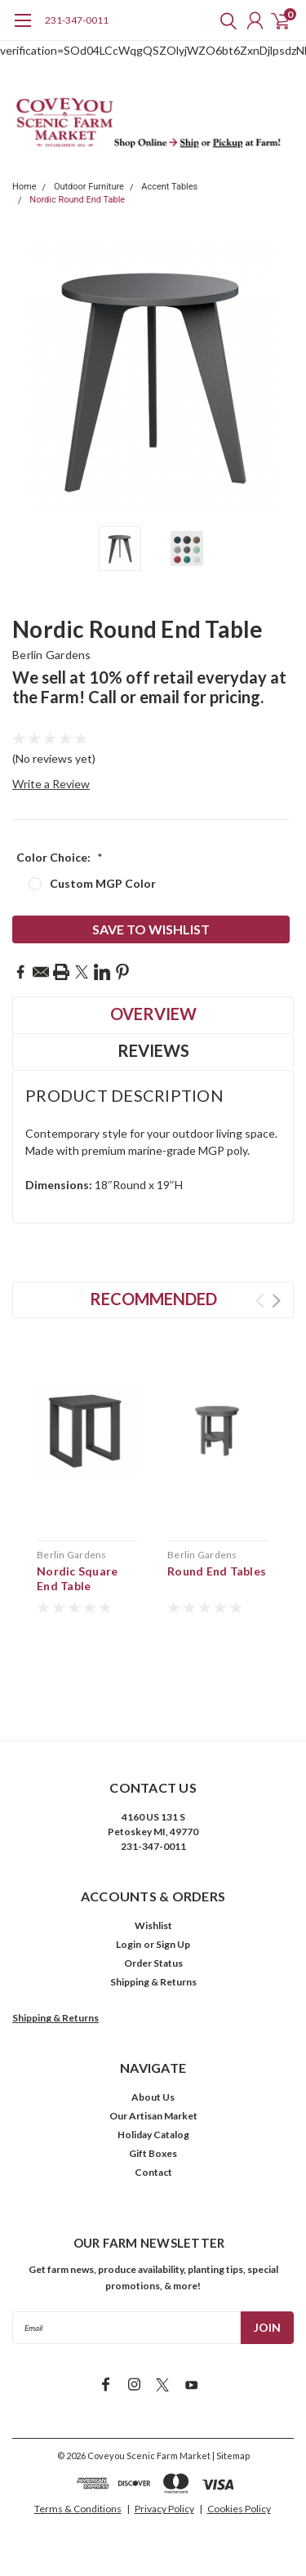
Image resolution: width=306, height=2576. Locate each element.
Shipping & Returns (153, 1982)
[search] (224, 20)
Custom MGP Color (103, 883)
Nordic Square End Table (77, 1578)
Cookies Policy (239, 2508)
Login (128, 1944)
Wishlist (153, 1925)
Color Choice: (59, 857)
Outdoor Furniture (89, 186)
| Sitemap (231, 2455)
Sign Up (173, 1944)
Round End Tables (216, 1571)
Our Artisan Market (153, 2116)
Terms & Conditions (78, 2508)
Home (24, 186)
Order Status (153, 1963)
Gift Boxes (153, 2153)
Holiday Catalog (153, 2134)
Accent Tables (169, 186)
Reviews (153, 1050)
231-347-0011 (77, 20)
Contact (153, 2172)
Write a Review (51, 784)
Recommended (153, 1298)
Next (276, 1300)
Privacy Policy (164, 2508)
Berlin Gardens (51, 655)
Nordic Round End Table (77, 199)
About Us (153, 2097)
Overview (153, 1013)
